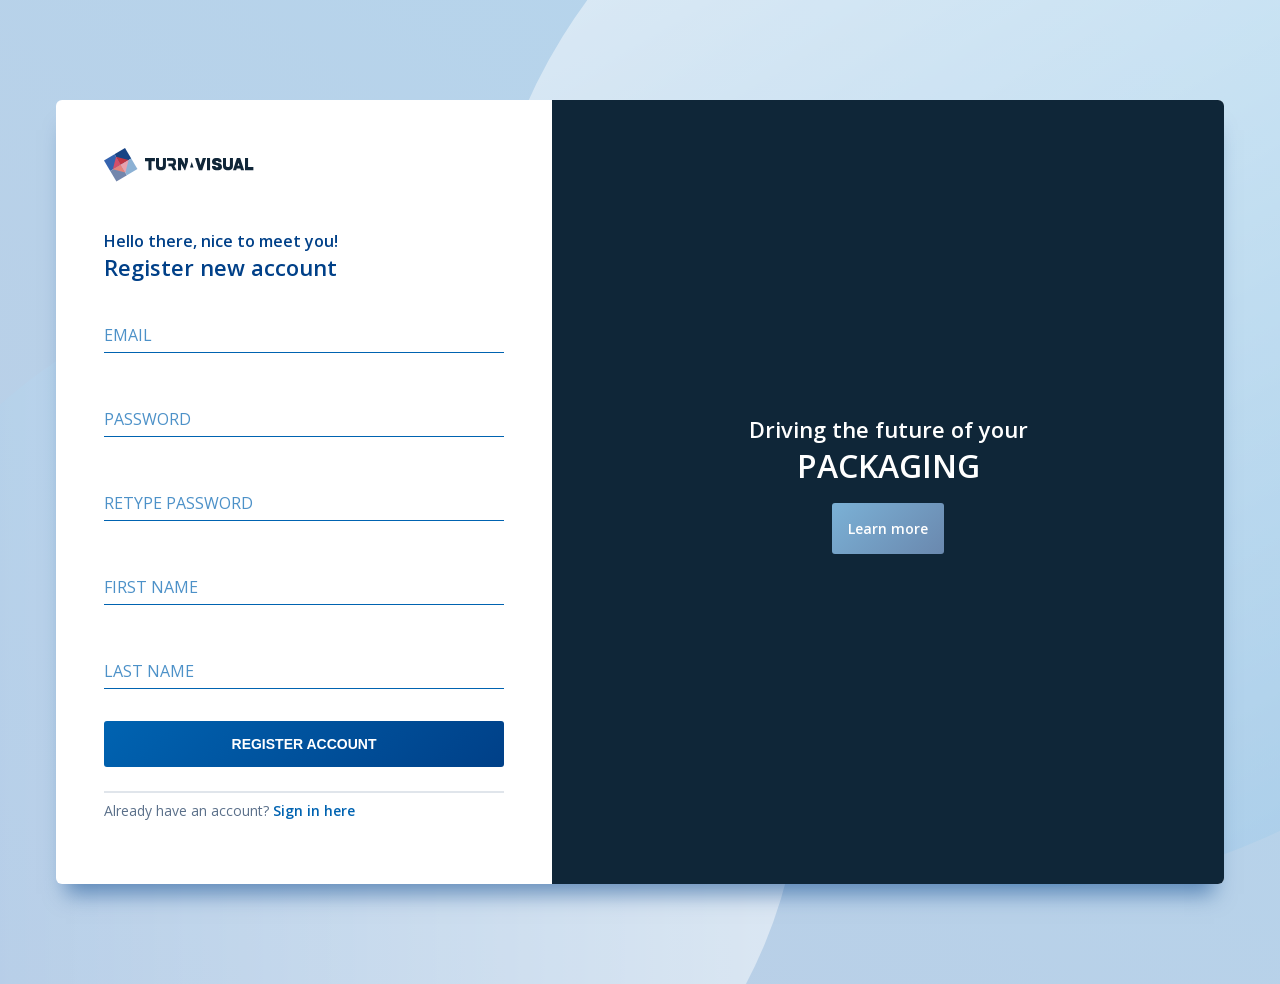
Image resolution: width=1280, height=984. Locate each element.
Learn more (888, 528)
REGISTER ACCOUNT (304, 744)
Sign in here (314, 810)
